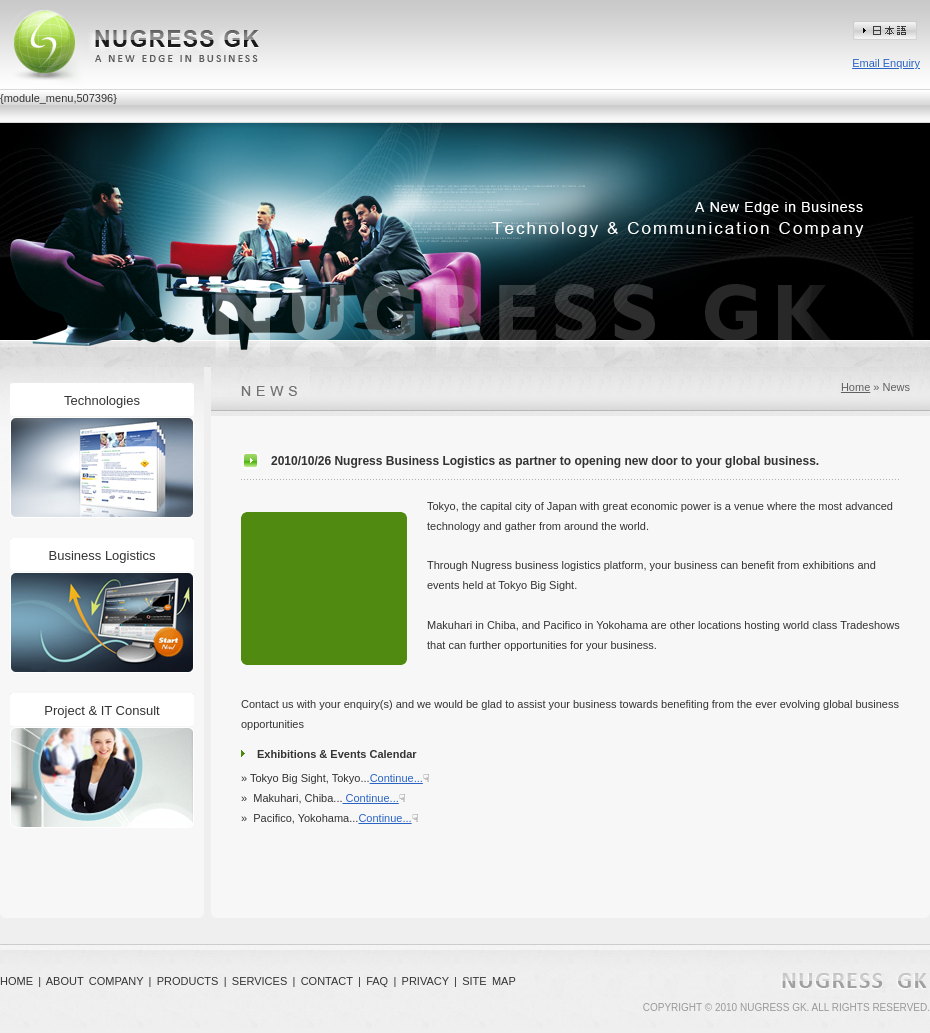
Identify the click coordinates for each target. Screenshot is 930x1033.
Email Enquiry (886, 63)
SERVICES (259, 981)
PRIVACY (425, 981)
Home (855, 387)
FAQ (377, 981)
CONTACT (327, 981)
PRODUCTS (188, 981)
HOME (16, 981)
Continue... (396, 778)
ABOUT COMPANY (95, 981)
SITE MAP (489, 981)
